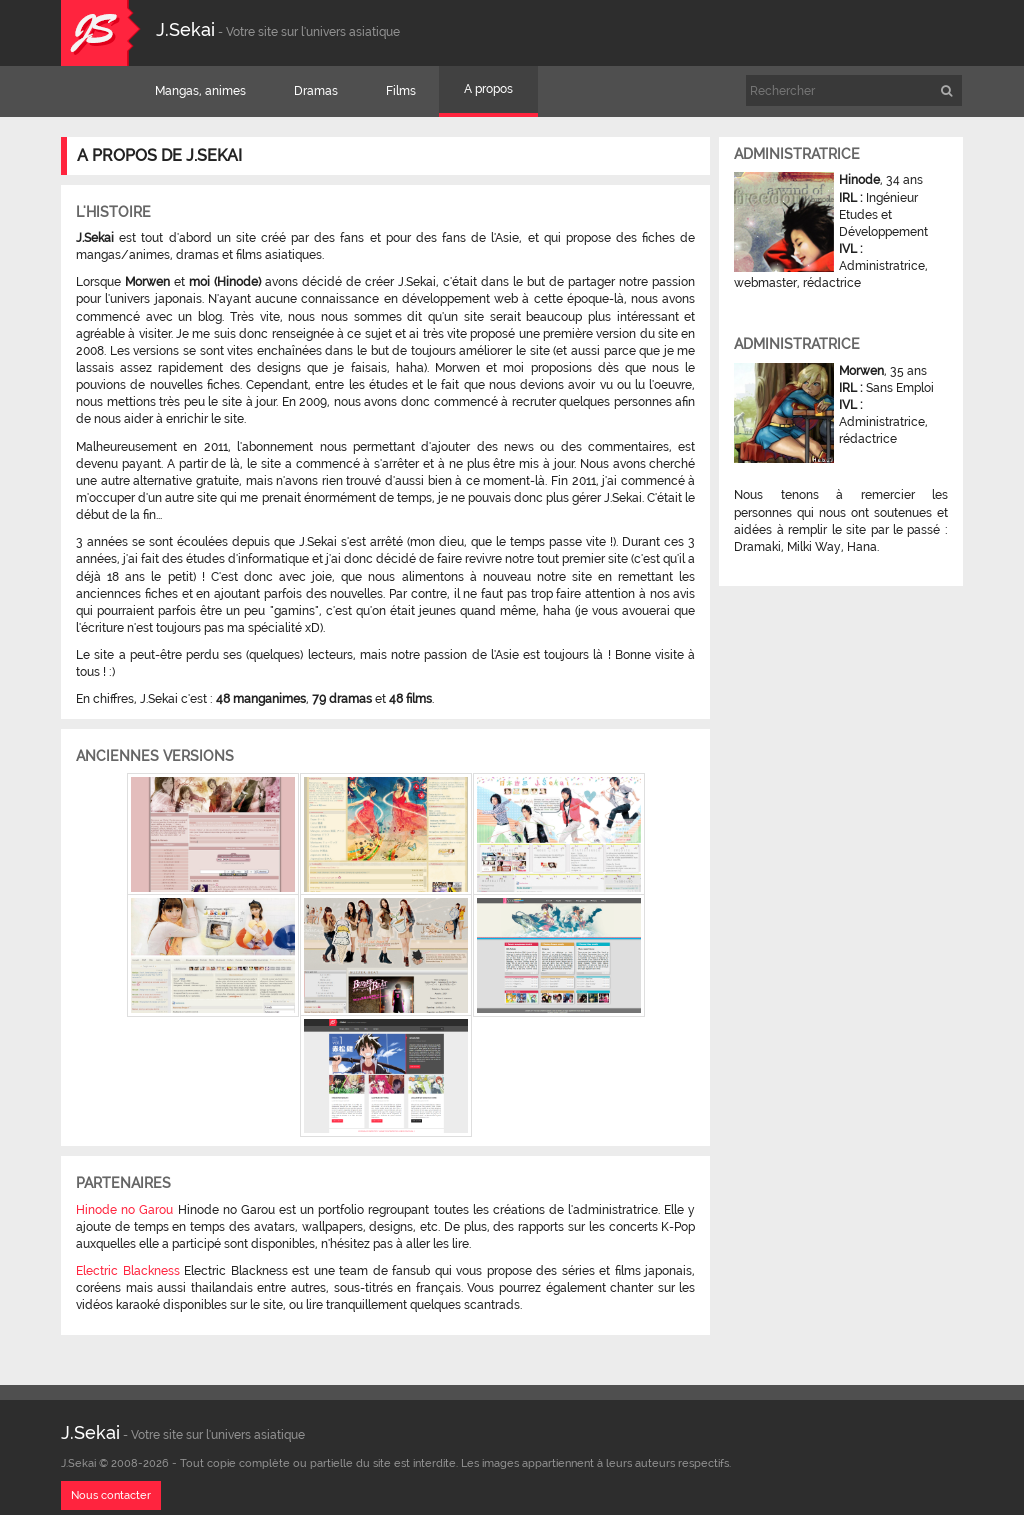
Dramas (316, 91)
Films (401, 91)
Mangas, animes (200, 91)
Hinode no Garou (124, 1210)
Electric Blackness (128, 1271)
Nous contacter (111, 1495)
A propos (488, 89)
